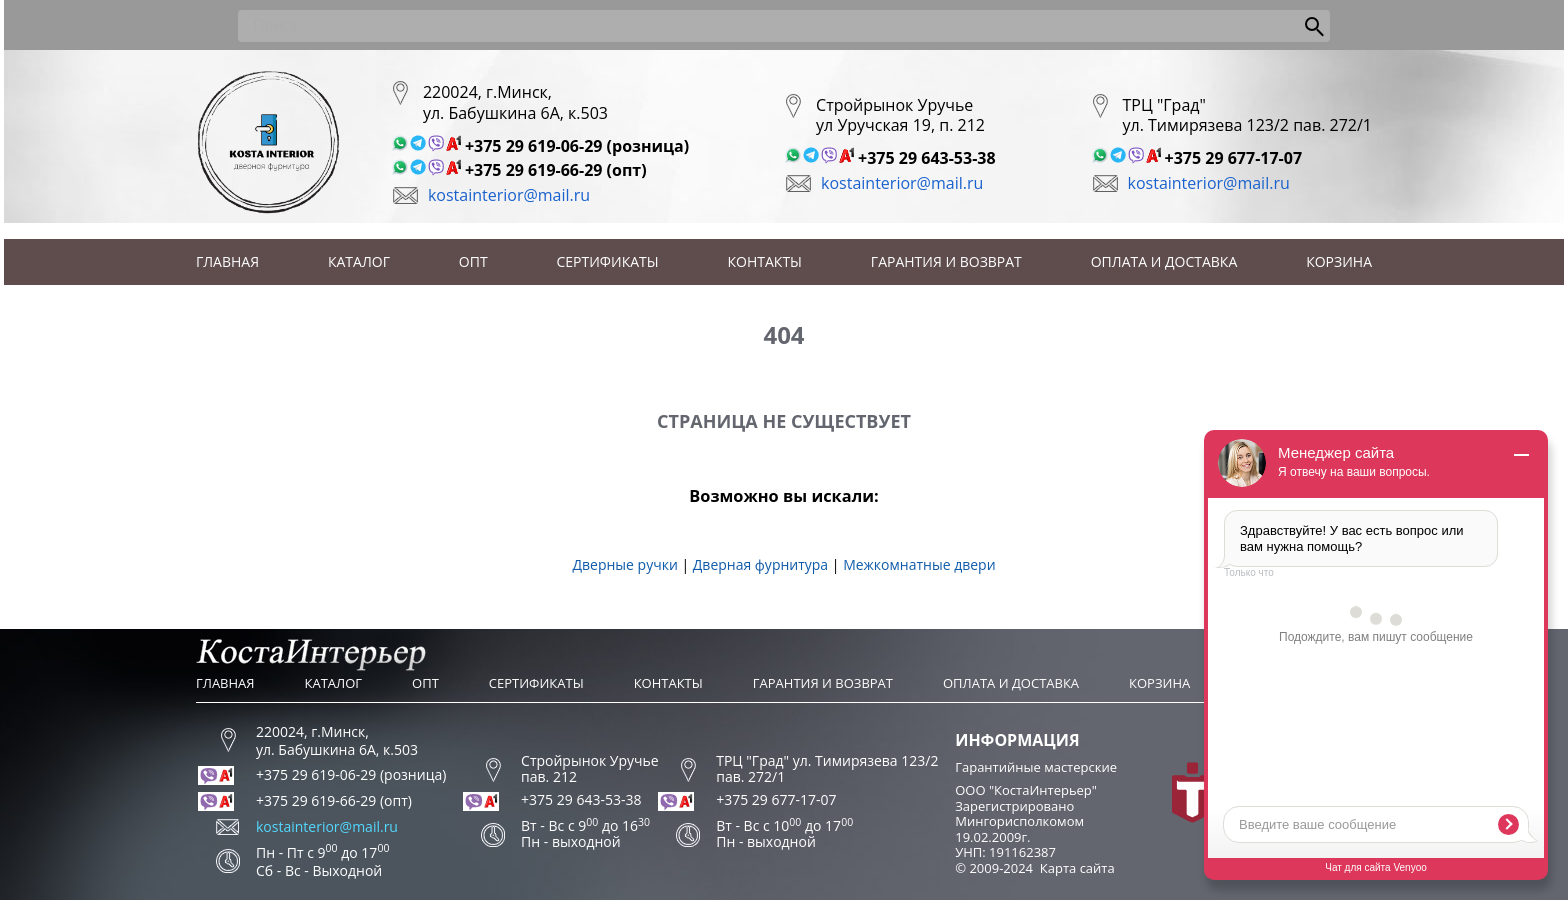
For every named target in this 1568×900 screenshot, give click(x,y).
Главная (227, 261)
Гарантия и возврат (946, 261)
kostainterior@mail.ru (509, 195)
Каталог (359, 261)
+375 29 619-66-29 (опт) (556, 170)
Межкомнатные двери (919, 564)
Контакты (765, 261)
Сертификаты (608, 261)
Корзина (1339, 261)
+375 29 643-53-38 (927, 158)
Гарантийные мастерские (1036, 767)
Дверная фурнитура (760, 564)
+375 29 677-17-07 (1234, 158)
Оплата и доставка (1164, 261)
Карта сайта (1077, 868)
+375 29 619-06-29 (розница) (577, 146)
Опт (473, 261)
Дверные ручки (624, 564)
